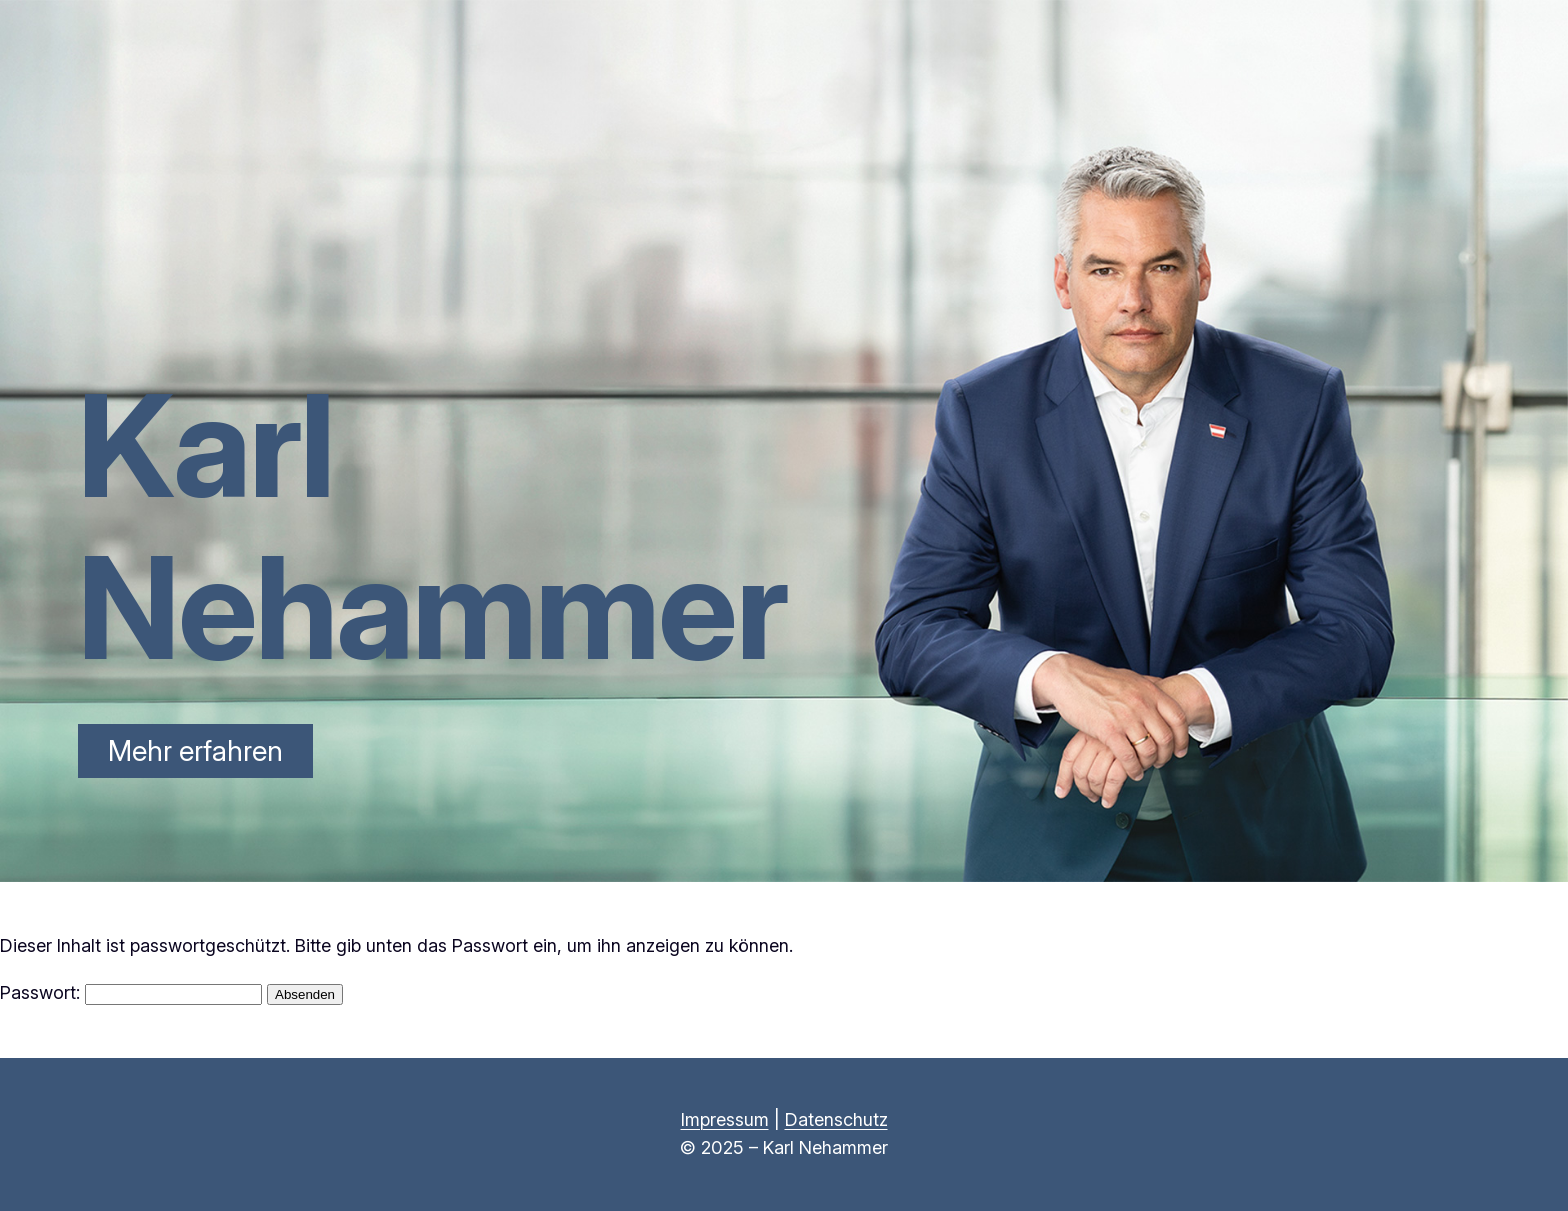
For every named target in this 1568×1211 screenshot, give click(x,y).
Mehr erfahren (195, 751)
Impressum (725, 1119)
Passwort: (131, 992)
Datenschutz (836, 1119)
